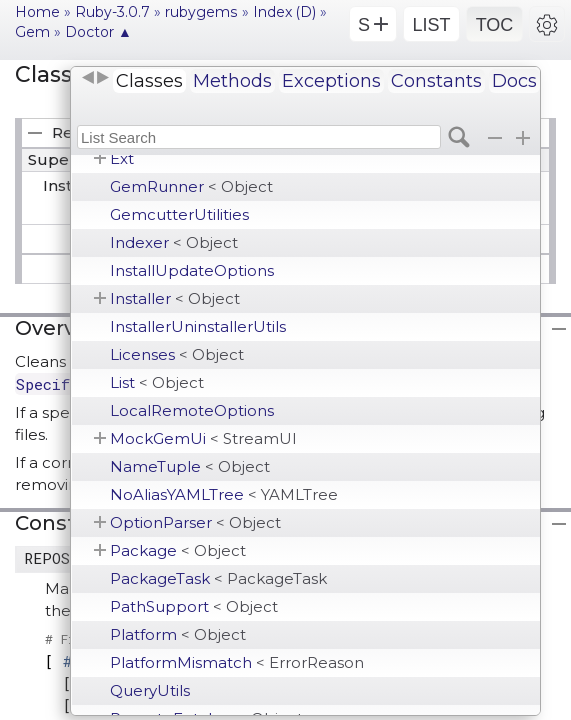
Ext (122, 158)
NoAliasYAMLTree (224, 494)
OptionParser (195, 522)
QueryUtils (150, 690)
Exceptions (331, 81)
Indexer (174, 242)
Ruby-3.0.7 (112, 12)
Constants (436, 81)
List (157, 382)
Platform (178, 634)
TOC (495, 25)
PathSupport (194, 606)
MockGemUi (203, 438)
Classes (149, 81)
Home (37, 12)
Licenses (177, 354)
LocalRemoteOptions (192, 410)
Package (178, 550)
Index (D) (284, 12)
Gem (32, 32)
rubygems (201, 12)
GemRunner (191, 186)
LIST (431, 25)
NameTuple (190, 466)
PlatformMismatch (237, 662)
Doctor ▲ (98, 32)
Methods (232, 81)
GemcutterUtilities (179, 214)
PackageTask (218, 578)
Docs (514, 81)
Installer (175, 298)
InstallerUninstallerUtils (198, 326)
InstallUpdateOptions (192, 270)
